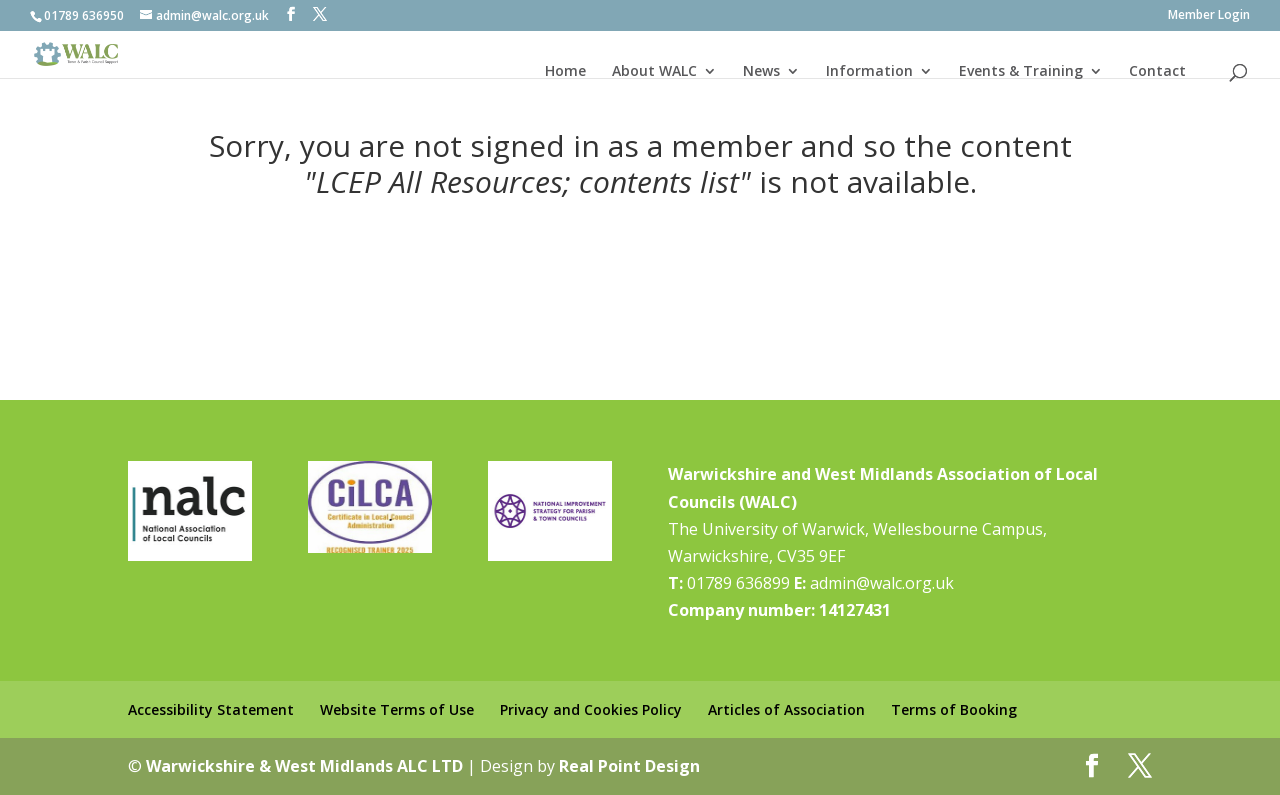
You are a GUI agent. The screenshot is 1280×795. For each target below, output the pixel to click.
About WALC (654, 71)
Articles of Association (786, 709)
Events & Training (1021, 71)
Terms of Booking (954, 709)
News (761, 71)
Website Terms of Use (397, 709)
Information (869, 71)
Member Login (1209, 16)
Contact (1157, 71)
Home (565, 71)
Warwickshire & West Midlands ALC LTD (304, 766)
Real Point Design (629, 766)
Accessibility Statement (211, 709)
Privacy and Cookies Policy (591, 709)
